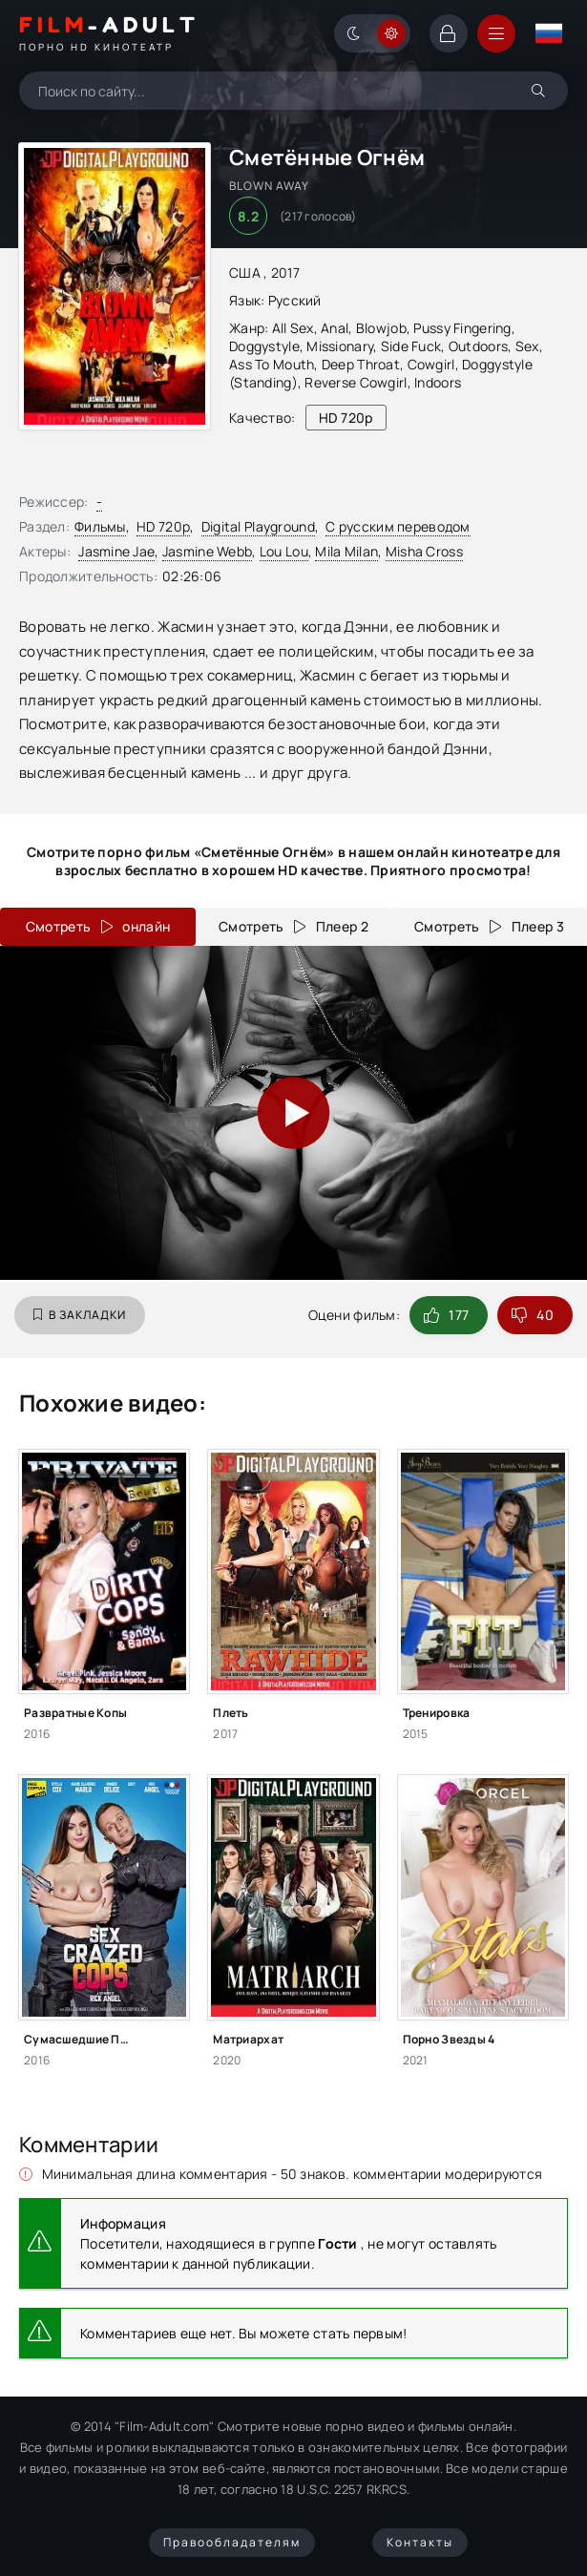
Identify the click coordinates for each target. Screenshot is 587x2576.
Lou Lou (284, 551)
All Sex (293, 328)
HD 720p (163, 526)
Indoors (437, 382)
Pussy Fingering (462, 328)
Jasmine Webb (207, 551)
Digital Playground (258, 526)
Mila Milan (346, 551)
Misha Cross (424, 551)
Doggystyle (264, 346)
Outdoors (478, 346)
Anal (334, 328)
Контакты (420, 2542)
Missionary (339, 346)
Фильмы (100, 526)
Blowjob (381, 328)
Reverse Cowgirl (355, 382)
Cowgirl (431, 364)
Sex (527, 346)
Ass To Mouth (271, 364)
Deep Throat (361, 364)
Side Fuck (411, 346)
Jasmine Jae (116, 551)
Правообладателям (232, 2542)
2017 (285, 272)
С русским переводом (397, 526)
